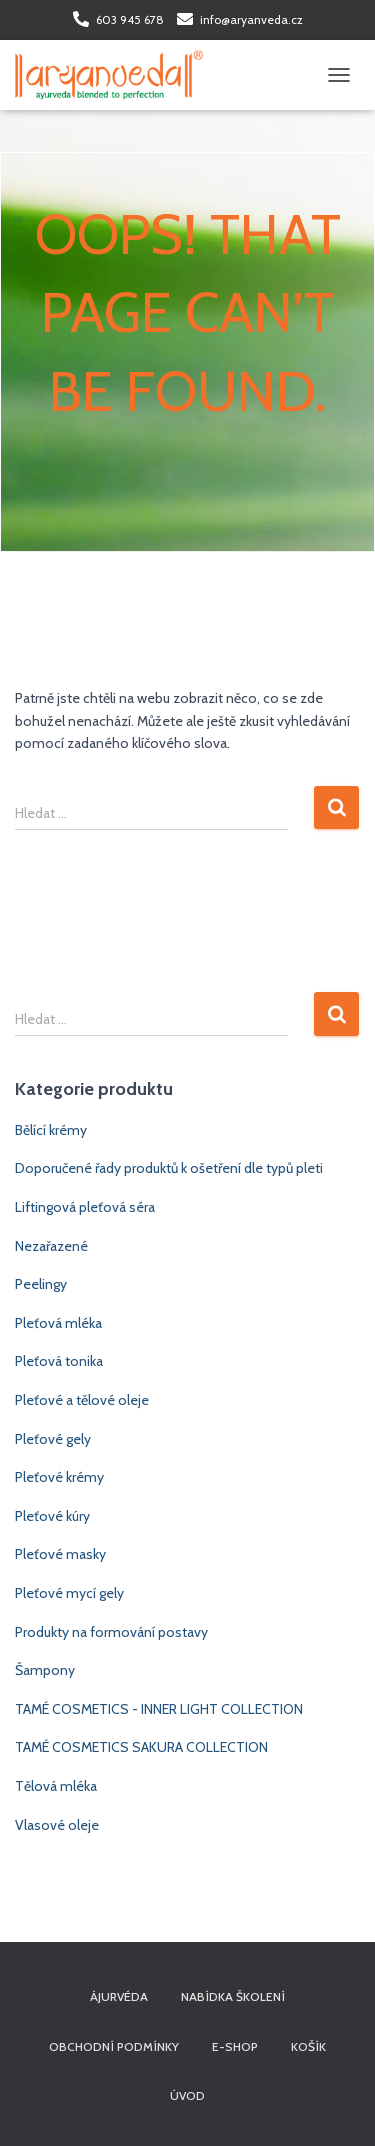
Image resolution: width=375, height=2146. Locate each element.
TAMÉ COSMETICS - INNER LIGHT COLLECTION (159, 1709)
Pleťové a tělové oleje (82, 1400)
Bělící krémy (51, 1130)
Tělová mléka (56, 1786)
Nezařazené (51, 1246)
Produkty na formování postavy (111, 1632)
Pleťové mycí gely (69, 1593)
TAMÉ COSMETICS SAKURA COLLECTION (141, 1747)
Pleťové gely (53, 1439)
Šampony (45, 1670)
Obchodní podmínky (114, 2046)
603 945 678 (130, 19)
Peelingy (41, 1284)
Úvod (187, 2095)
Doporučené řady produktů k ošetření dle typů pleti (169, 1168)
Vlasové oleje (57, 1825)
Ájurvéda (119, 1996)
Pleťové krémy (59, 1477)
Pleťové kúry (52, 1516)
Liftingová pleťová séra (85, 1207)
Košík (308, 2046)
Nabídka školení (233, 1996)
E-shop (235, 2046)
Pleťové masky (60, 1554)
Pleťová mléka (58, 1323)
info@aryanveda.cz (251, 19)
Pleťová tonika (59, 1361)
